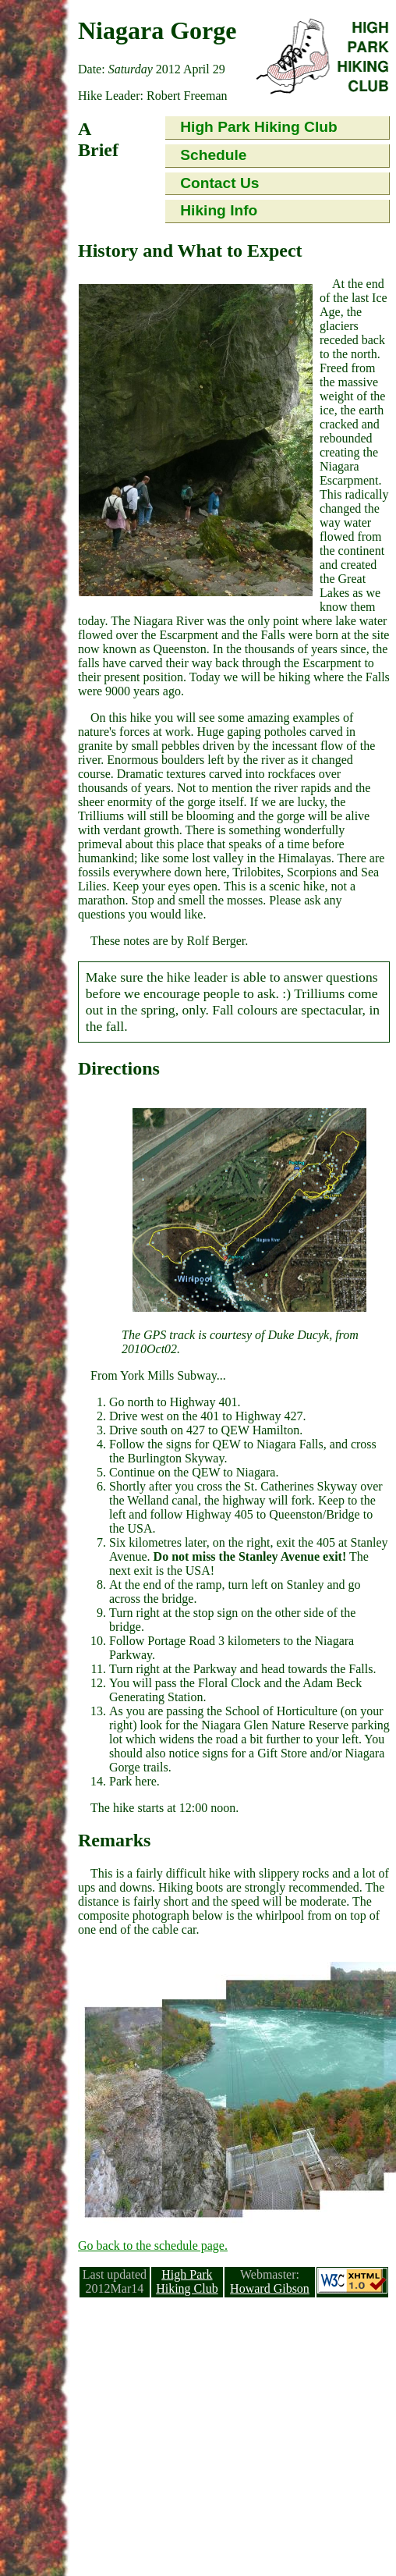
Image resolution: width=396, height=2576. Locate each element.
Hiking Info (218, 210)
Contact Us (219, 183)
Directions (119, 1068)
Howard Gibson (269, 2288)
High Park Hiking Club (259, 127)
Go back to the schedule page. (153, 2245)
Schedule (213, 155)
